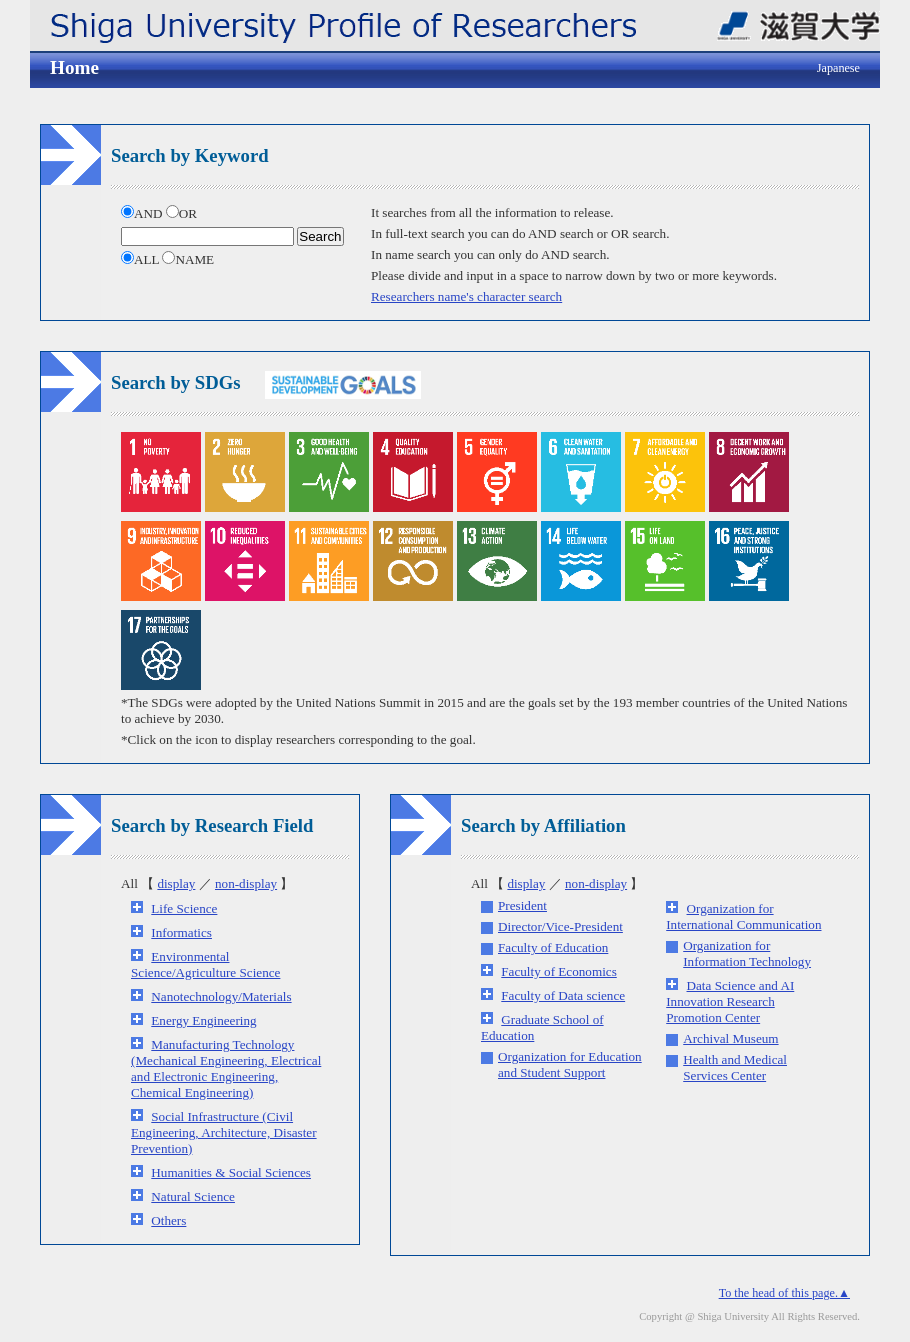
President (522, 905)
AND (143, 213)
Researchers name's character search (466, 296)
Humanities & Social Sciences (231, 1172)
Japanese (838, 68)
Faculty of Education (553, 947)
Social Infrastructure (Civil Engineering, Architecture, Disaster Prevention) (224, 1132)
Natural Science (193, 1196)
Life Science (184, 908)
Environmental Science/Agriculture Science (205, 964)
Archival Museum (730, 1038)
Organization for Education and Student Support (570, 1064)
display (176, 883)
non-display (246, 883)
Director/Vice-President (560, 926)
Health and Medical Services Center (735, 1067)
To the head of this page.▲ (784, 1293)
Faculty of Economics (558, 971)
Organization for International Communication (743, 916)
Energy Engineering (203, 1020)
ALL (141, 259)
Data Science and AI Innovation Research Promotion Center (730, 1001)
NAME (188, 259)
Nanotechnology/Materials (221, 996)
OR (181, 213)
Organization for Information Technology (747, 953)
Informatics (181, 932)
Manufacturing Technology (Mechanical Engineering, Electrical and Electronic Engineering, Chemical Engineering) (226, 1068)
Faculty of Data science (563, 995)
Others (168, 1220)
